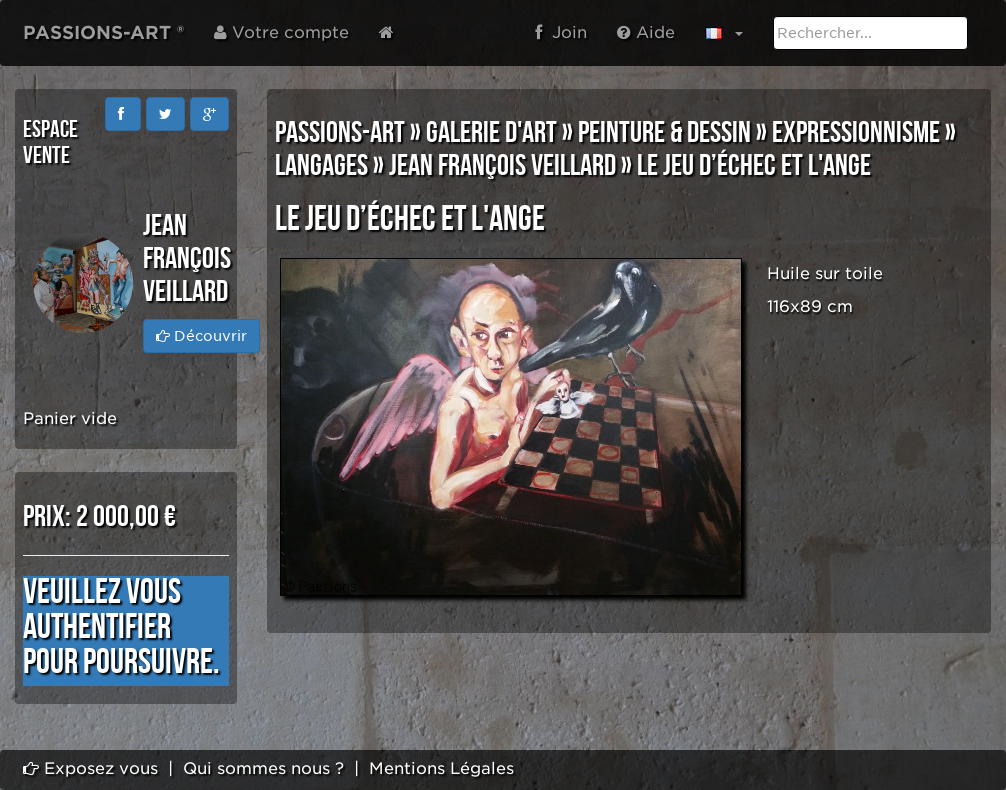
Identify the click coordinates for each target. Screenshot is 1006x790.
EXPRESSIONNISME (856, 133)
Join (561, 32)
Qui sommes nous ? (263, 768)
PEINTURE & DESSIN (664, 133)
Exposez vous (90, 768)
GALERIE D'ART (491, 133)
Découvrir (201, 336)
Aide (646, 32)
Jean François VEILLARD (502, 166)
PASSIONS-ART (340, 133)
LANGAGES (321, 166)
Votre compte (281, 32)
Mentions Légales (441, 768)
